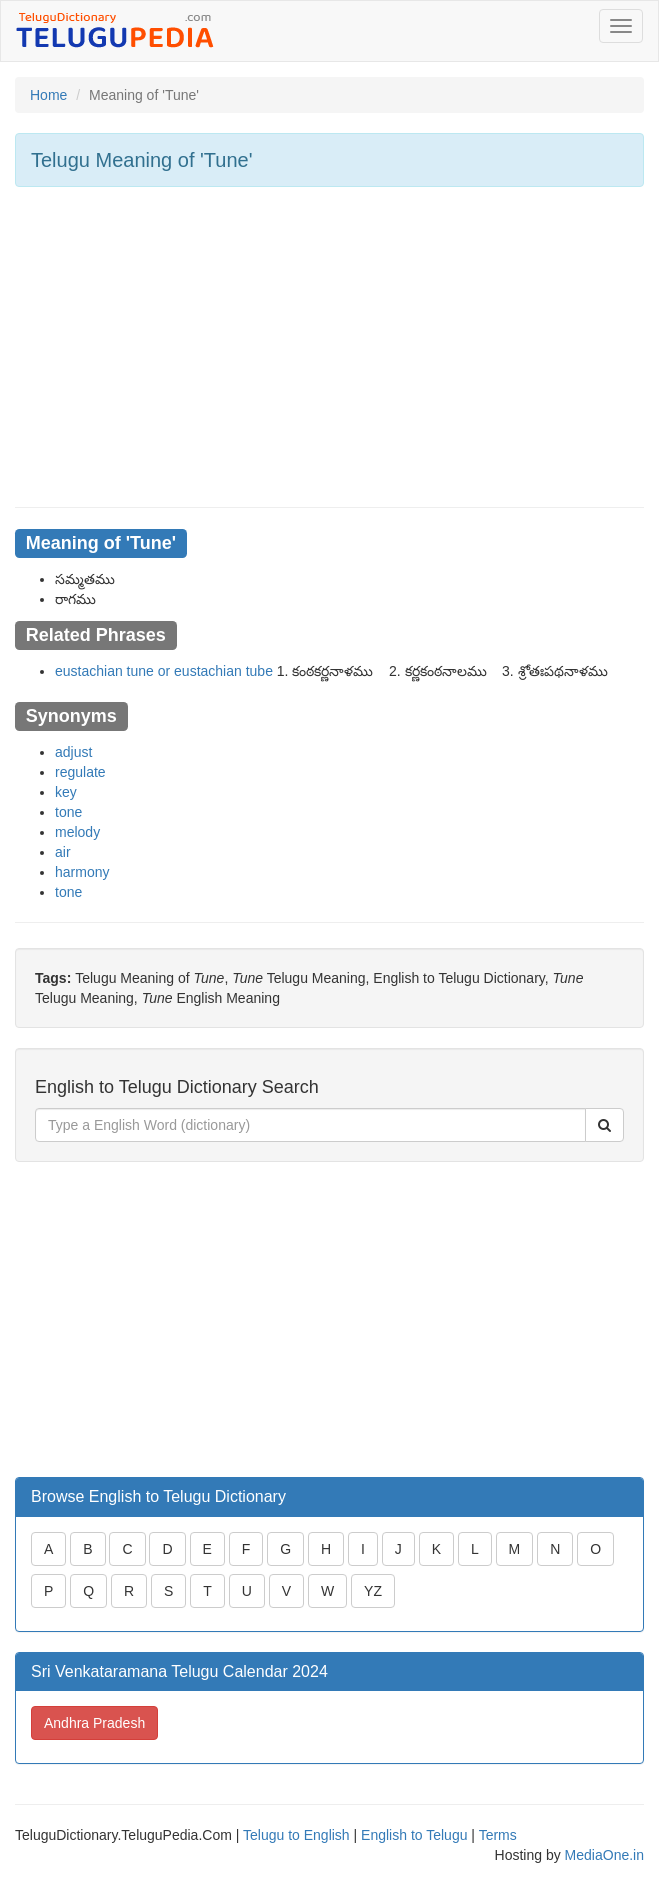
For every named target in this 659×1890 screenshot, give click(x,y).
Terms (498, 1835)
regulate (80, 772)
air (63, 852)
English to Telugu (414, 1835)
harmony (82, 872)
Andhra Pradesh (94, 1723)
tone (68, 812)
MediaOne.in (604, 1855)
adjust (73, 752)
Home (48, 95)
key (66, 792)
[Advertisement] (329, 347)
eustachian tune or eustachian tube (164, 671)
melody (77, 832)
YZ (373, 1591)
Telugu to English (296, 1835)
